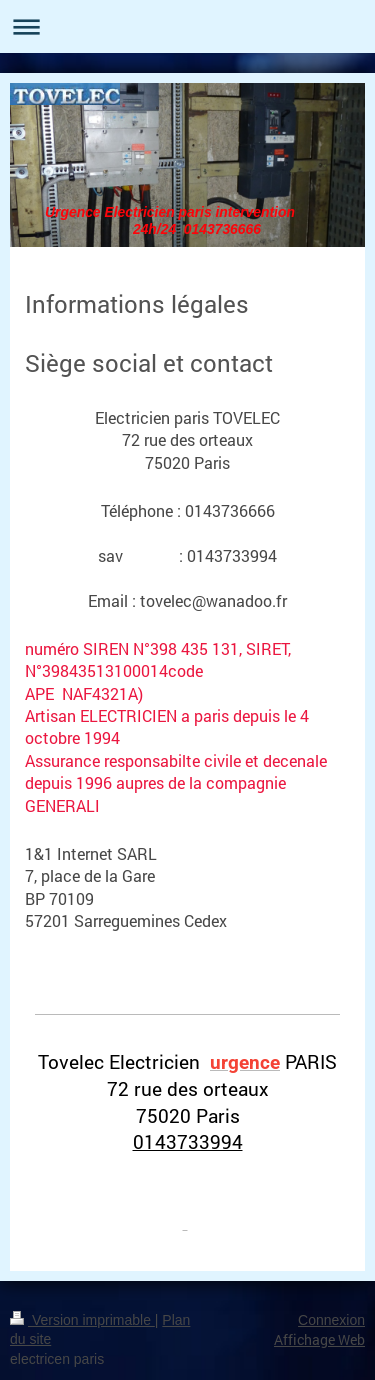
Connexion (331, 1320)
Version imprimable (82, 1320)
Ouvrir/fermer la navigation (187, 26)
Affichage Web (319, 1339)
